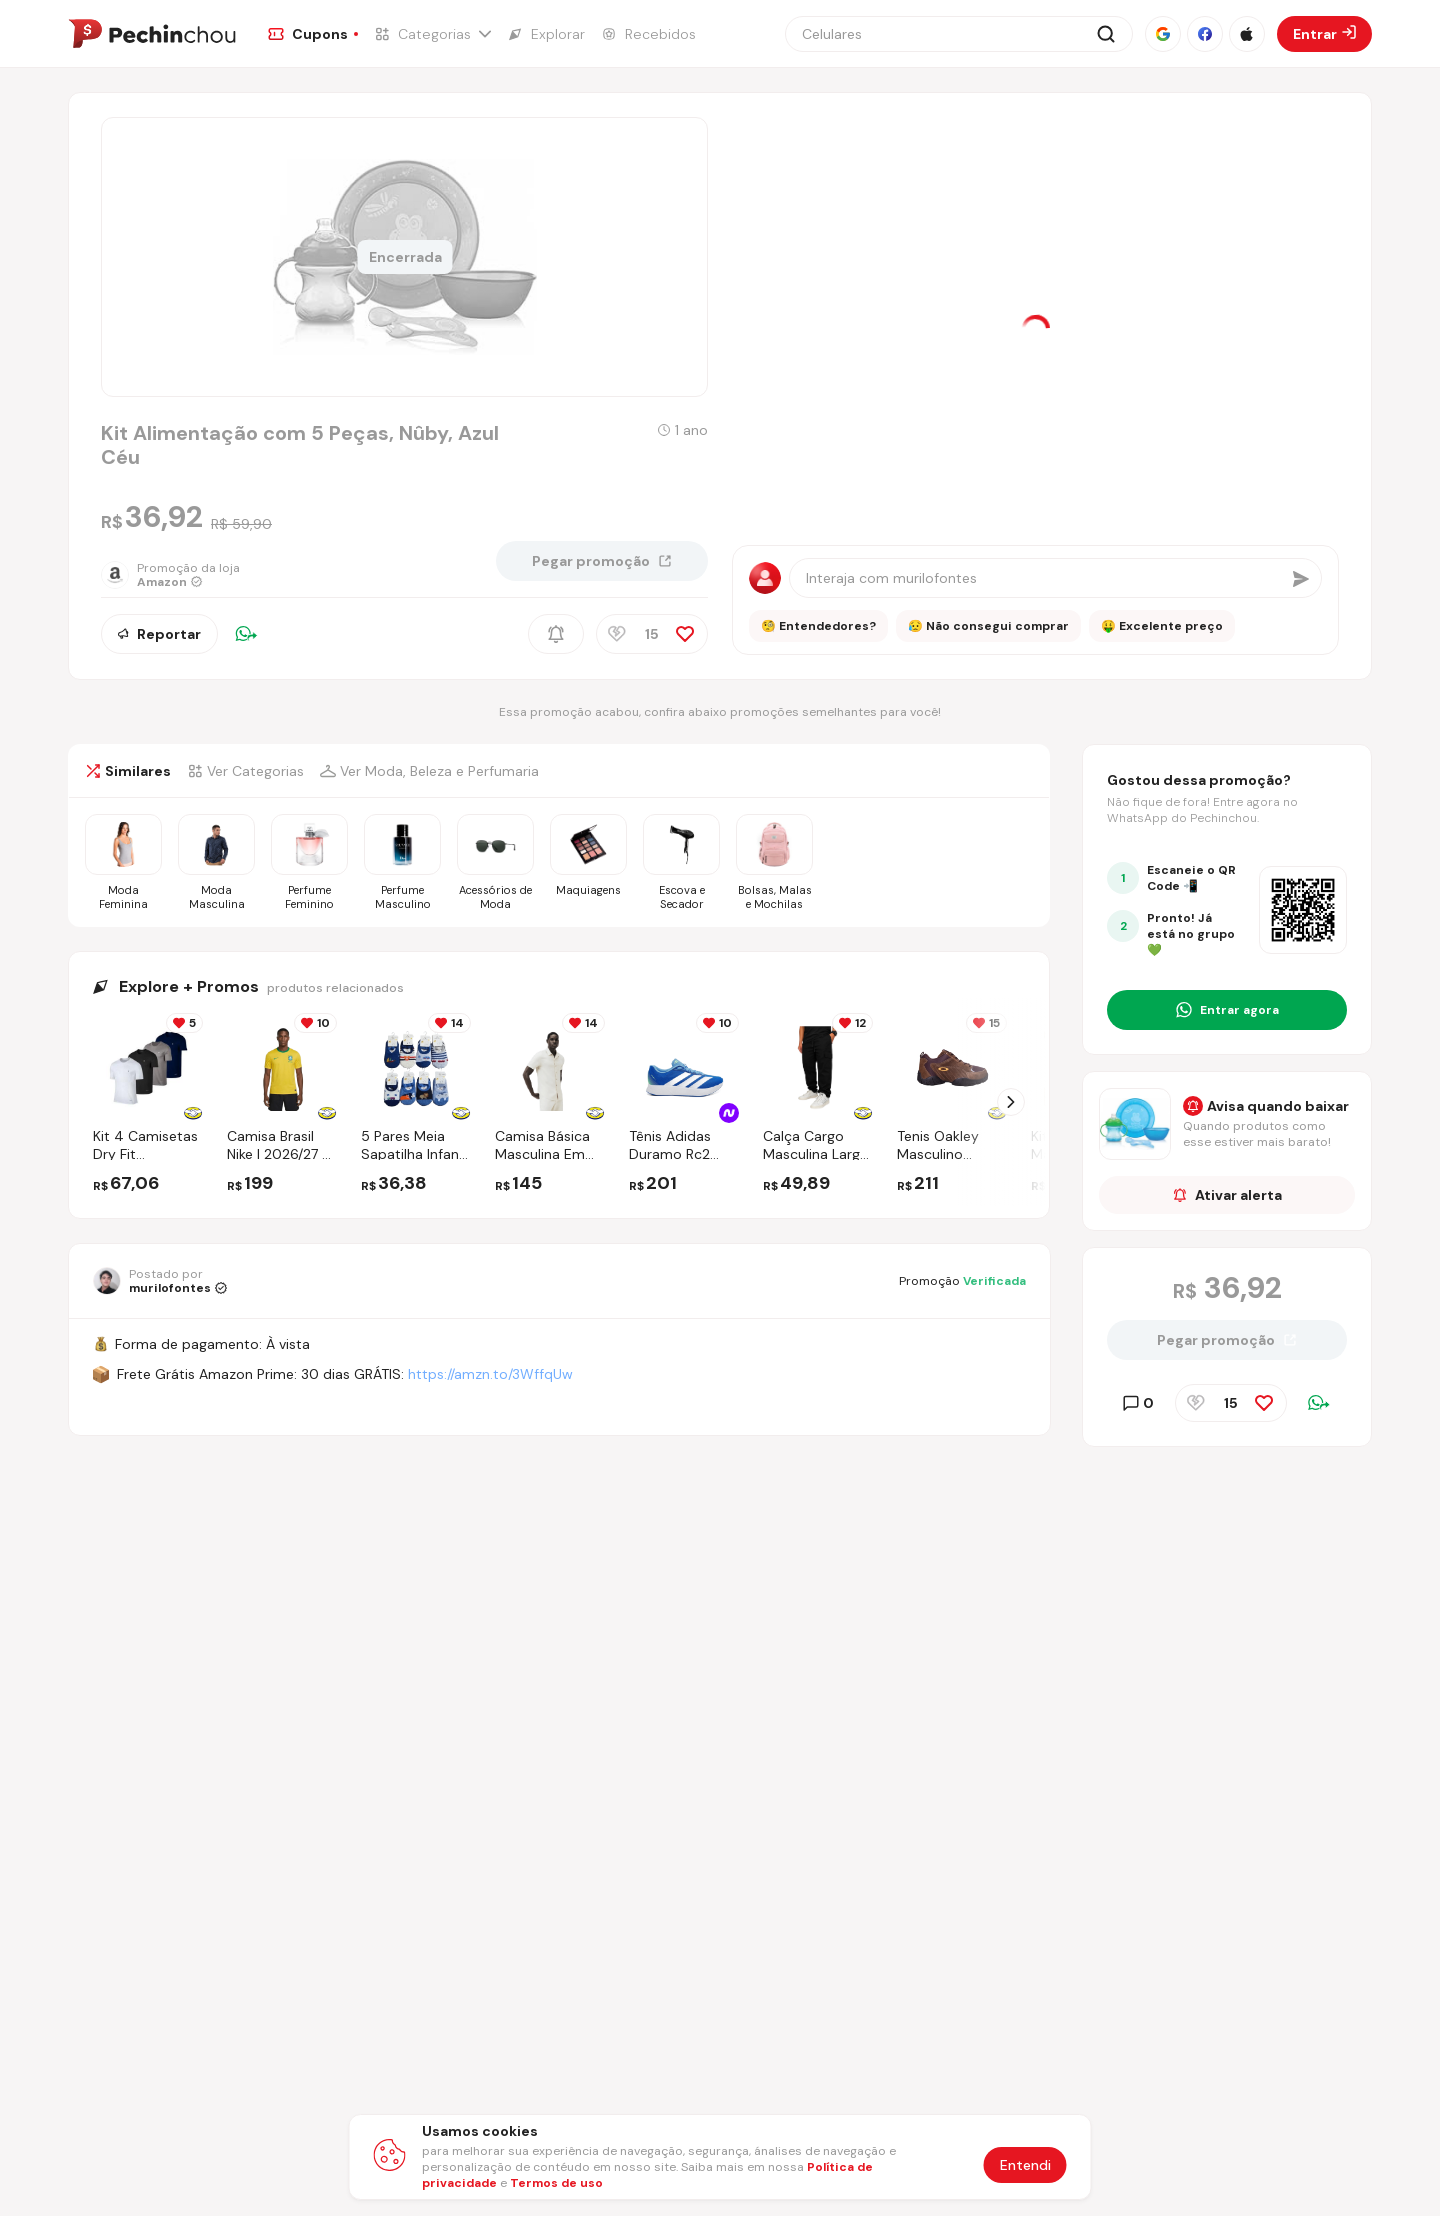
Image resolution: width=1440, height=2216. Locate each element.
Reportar (159, 634)
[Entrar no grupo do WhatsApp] (1227, 1010)
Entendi (1025, 2165)
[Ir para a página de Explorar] (546, 34)
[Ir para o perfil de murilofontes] (160, 1281)
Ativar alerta (1227, 1195)
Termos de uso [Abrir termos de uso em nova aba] (556, 2183)
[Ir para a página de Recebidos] (648, 34)
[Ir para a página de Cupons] (313, 34)
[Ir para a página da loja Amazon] (186, 575)
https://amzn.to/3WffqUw (490, 1374)
